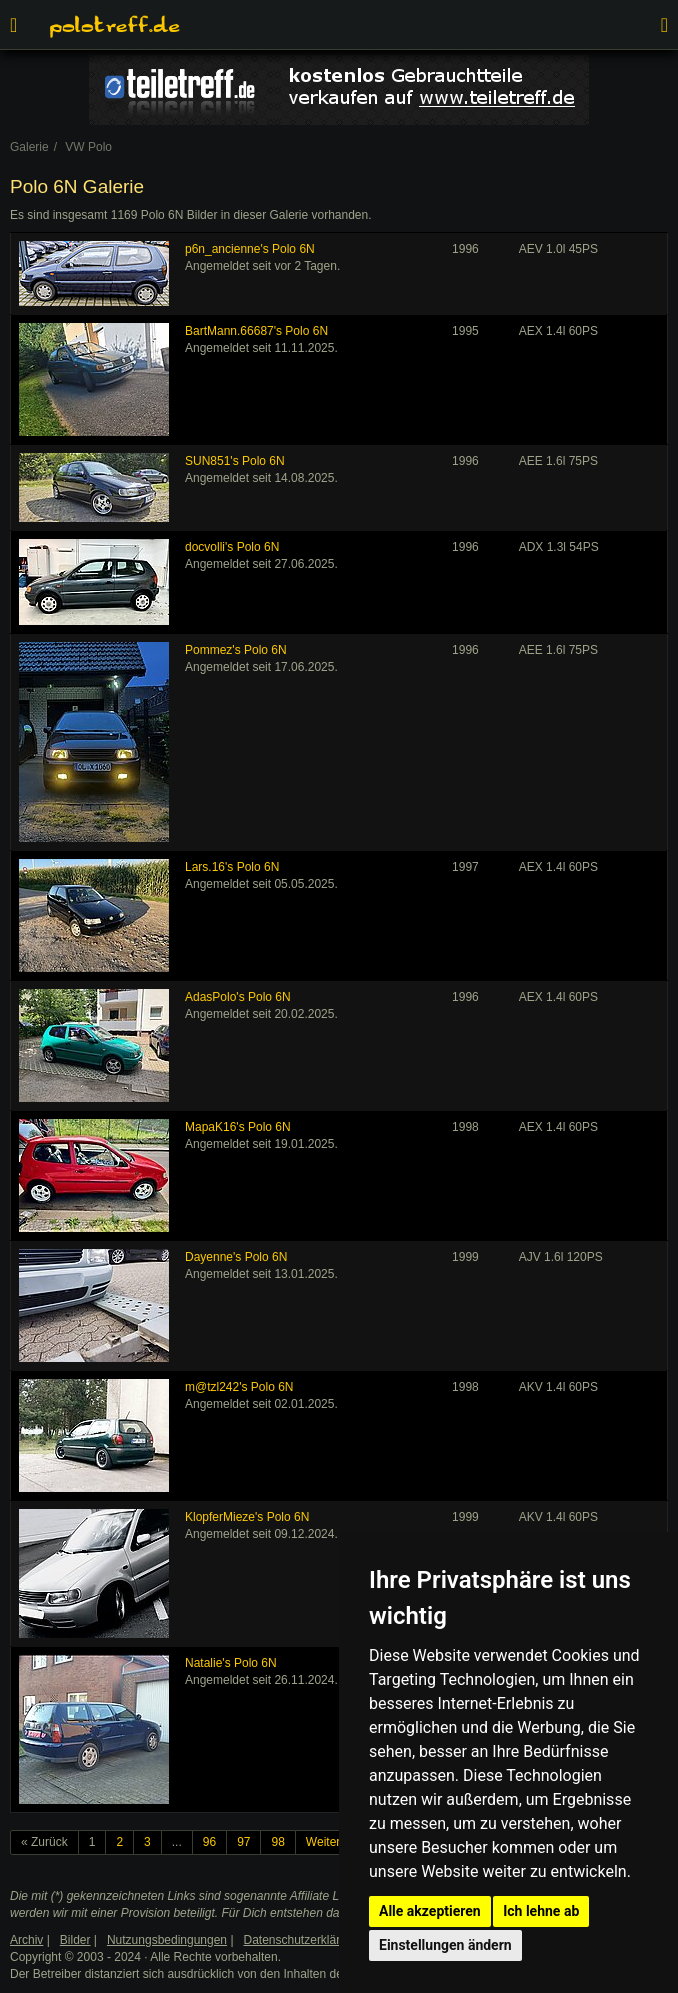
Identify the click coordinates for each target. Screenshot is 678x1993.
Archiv (26, 1940)
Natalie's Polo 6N (231, 1663)
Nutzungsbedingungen (167, 1940)
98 (277, 1842)
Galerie (29, 147)
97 (243, 1842)
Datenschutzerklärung (302, 1940)
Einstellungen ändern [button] (445, 1945)
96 (209, 1842)
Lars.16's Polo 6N (232, 867)
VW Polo (88, 147)
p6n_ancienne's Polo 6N (250, 249)
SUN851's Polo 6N (235, 461)
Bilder (75, 1940)
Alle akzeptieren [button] (430, 1911)
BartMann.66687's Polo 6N (256, 331)
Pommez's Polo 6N (236, 650)
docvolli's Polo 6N (232, 547)
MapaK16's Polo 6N (238, 1127)
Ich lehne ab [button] (541, 1911)
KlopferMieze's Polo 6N (247, 1517)
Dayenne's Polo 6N (236, 1257)
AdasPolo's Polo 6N (238, 997)
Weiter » (328, 1842)
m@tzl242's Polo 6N (239, 1387)
